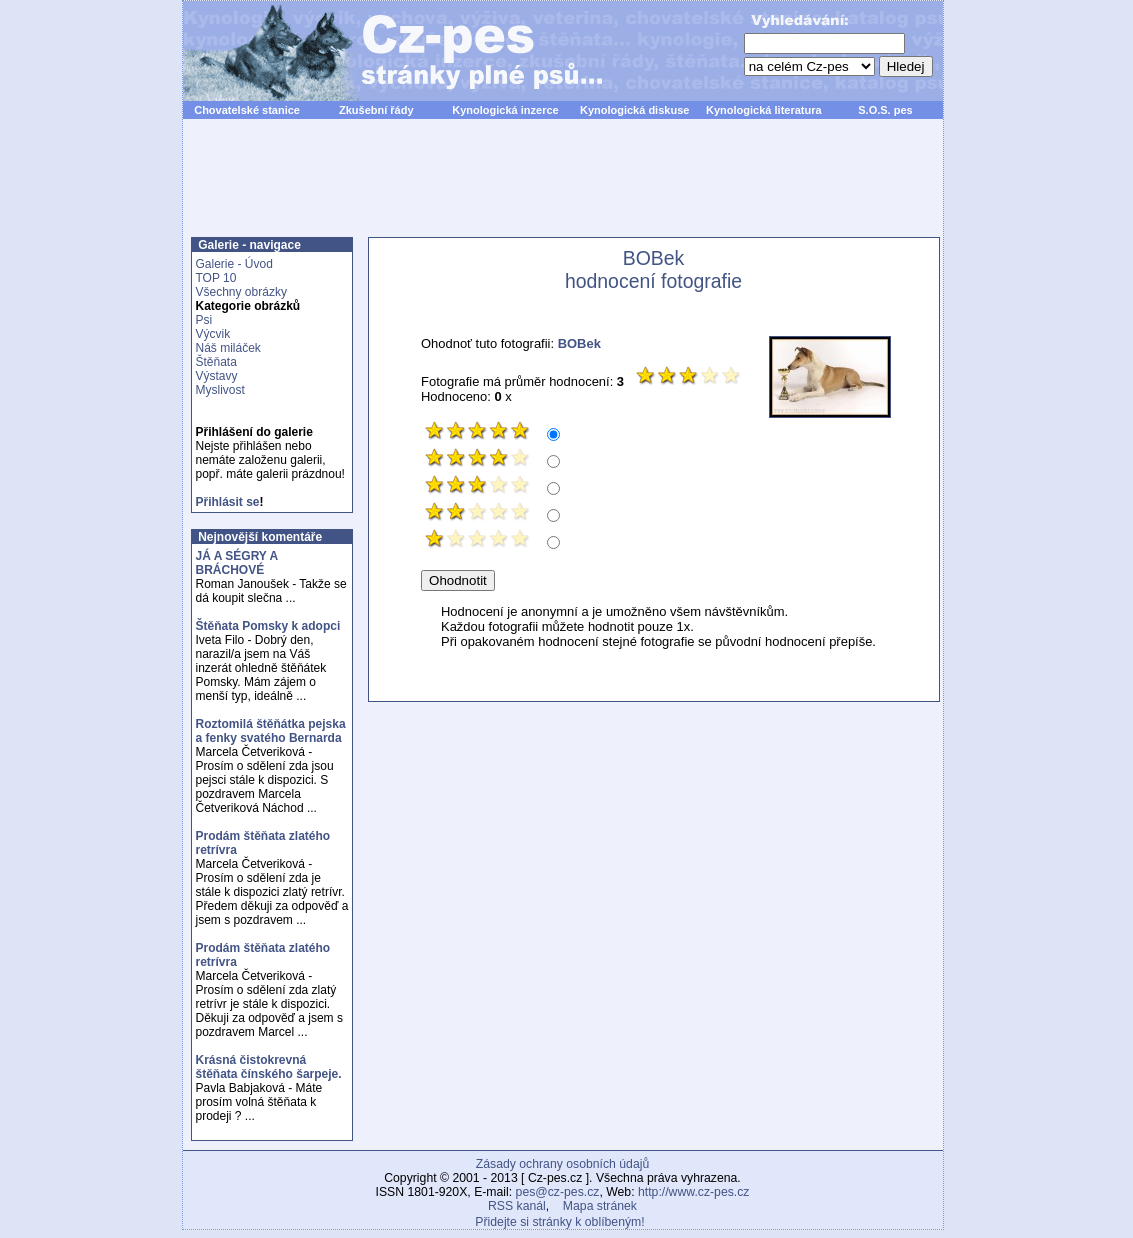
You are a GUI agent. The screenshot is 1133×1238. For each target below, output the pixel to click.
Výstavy (217, 376)
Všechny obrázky (241, 292)
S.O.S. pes (885, 110)
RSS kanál (517, 1206)
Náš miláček (228, 348)
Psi (204, 320)
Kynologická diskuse (634, 110)
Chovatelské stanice (247, 110)
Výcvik (213, 334)
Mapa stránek (600, 1206)
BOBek (579, 343)
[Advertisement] (563, 189)
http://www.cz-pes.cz (694, 1192)
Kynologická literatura (764, 110)
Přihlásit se (228, 502)
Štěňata (216, 362)
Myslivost (220, 390)
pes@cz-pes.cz (558, 1192)
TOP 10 (216, 278)
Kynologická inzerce (505, 110)
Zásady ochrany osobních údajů (562, 1164)
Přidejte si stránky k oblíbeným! (559, 1222)
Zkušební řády (376, 110)
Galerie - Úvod (234, 264)
